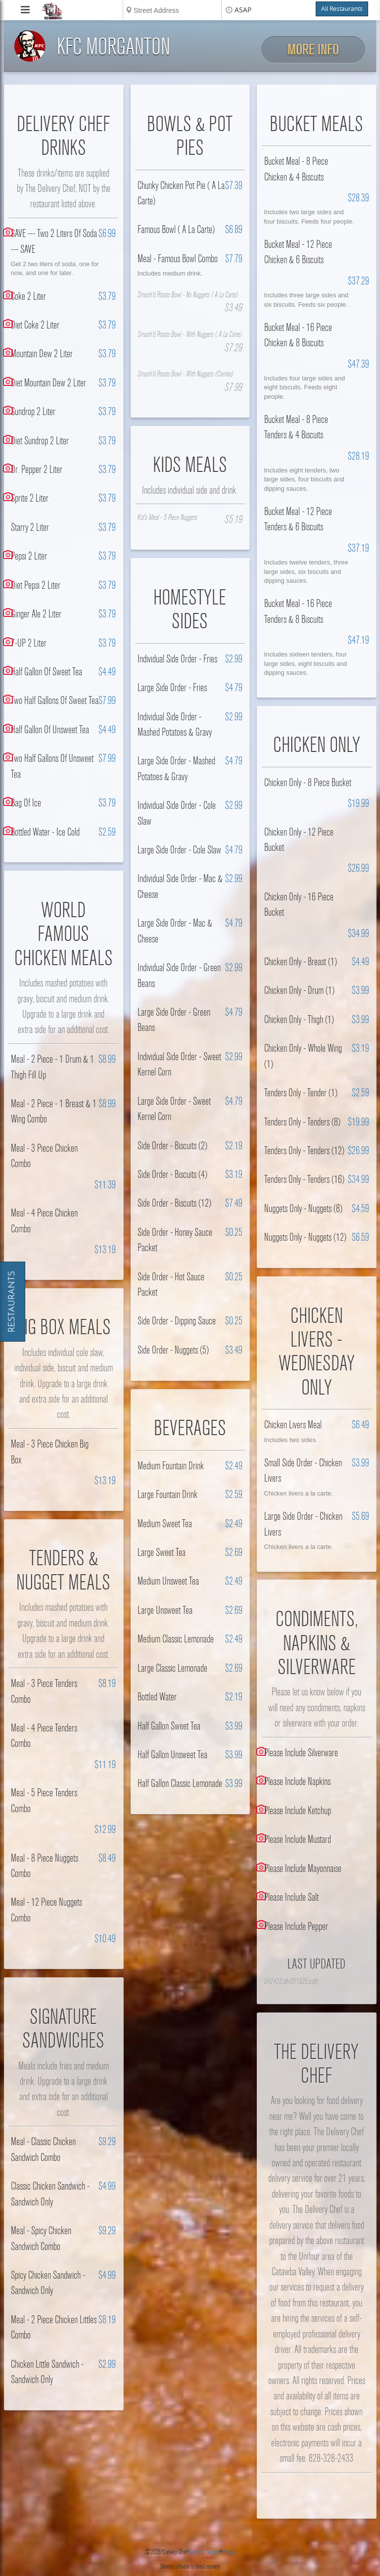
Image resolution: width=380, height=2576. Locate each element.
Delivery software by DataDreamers (190, 2566)
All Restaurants (342, 8)
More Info (313, 49)
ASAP (243, 10)
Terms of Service (204, 2552)
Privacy (229, 2552)
